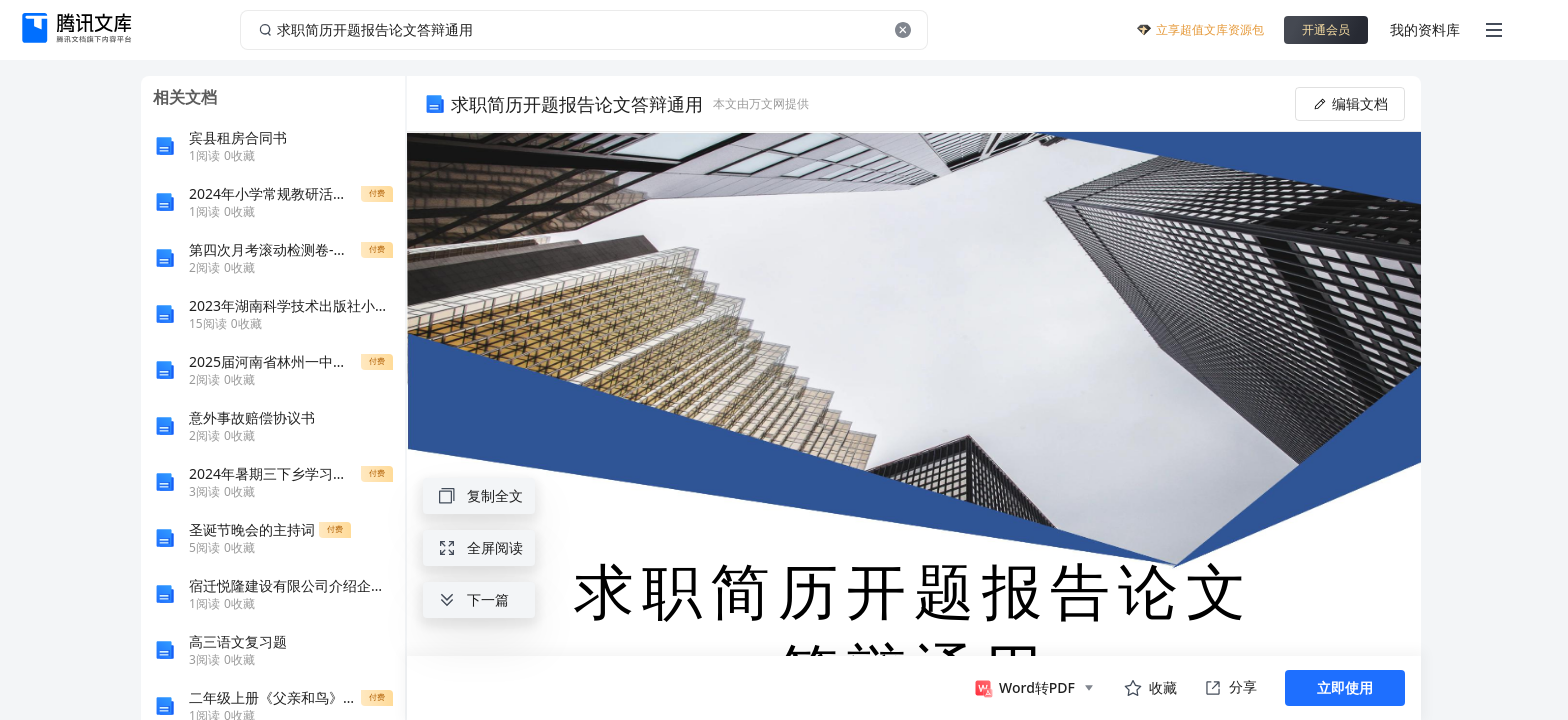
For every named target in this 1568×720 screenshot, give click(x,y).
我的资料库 (1425, 29)
